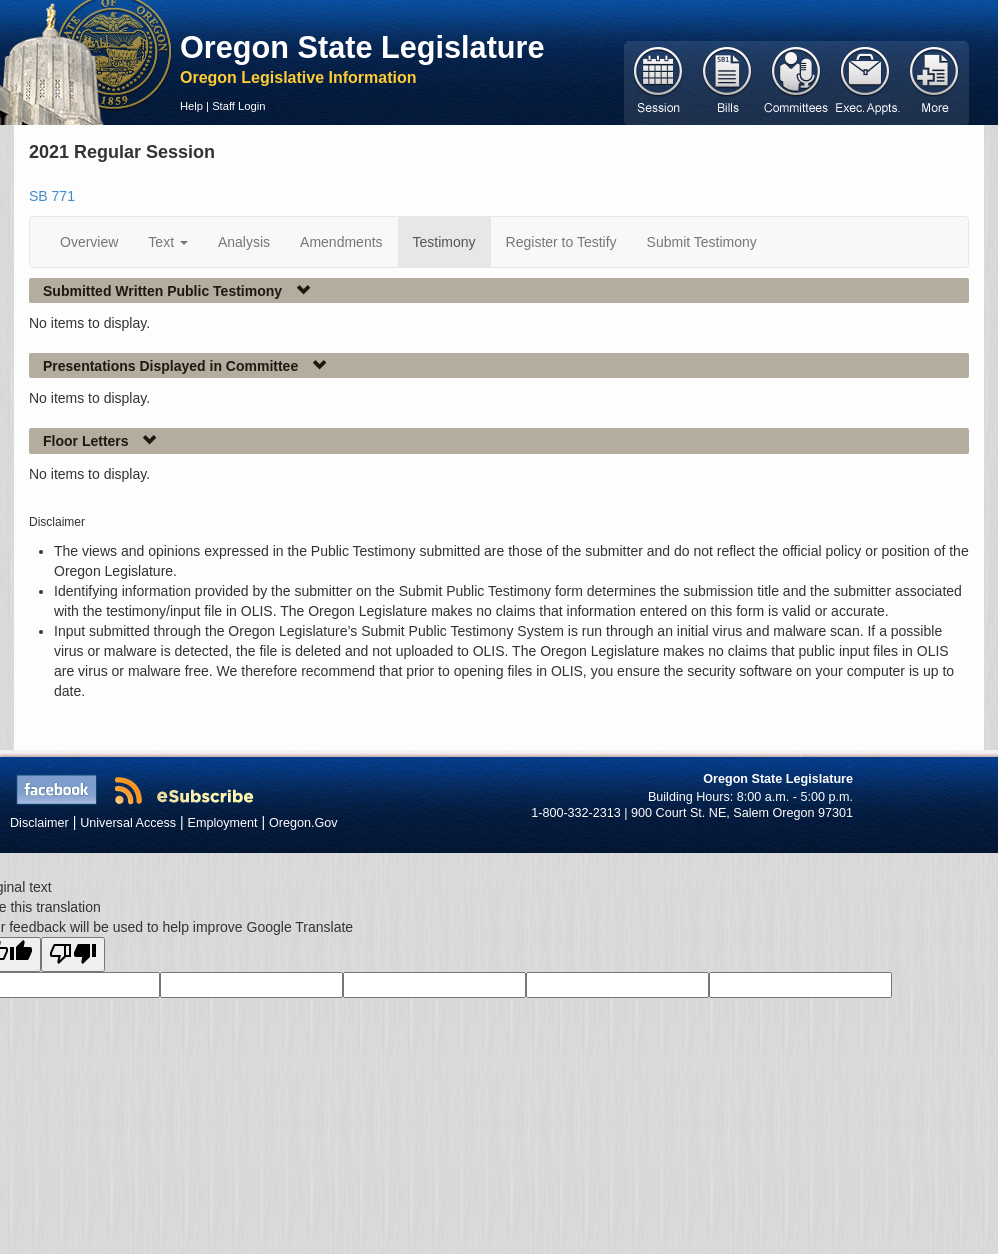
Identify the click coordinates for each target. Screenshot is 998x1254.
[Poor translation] (73, 954)
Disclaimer (39, 823)
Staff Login (238, 106)
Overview (89, 242)
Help (191, 106)
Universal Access (128, 823)
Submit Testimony (702, 242)
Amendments (341, 242)
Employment (223, 823)
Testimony (444, 242)
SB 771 (52, 196)
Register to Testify (561, 242)
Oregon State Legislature (362, 47)
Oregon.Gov (303, 823)
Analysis (244, 242)
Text (168, 242)
